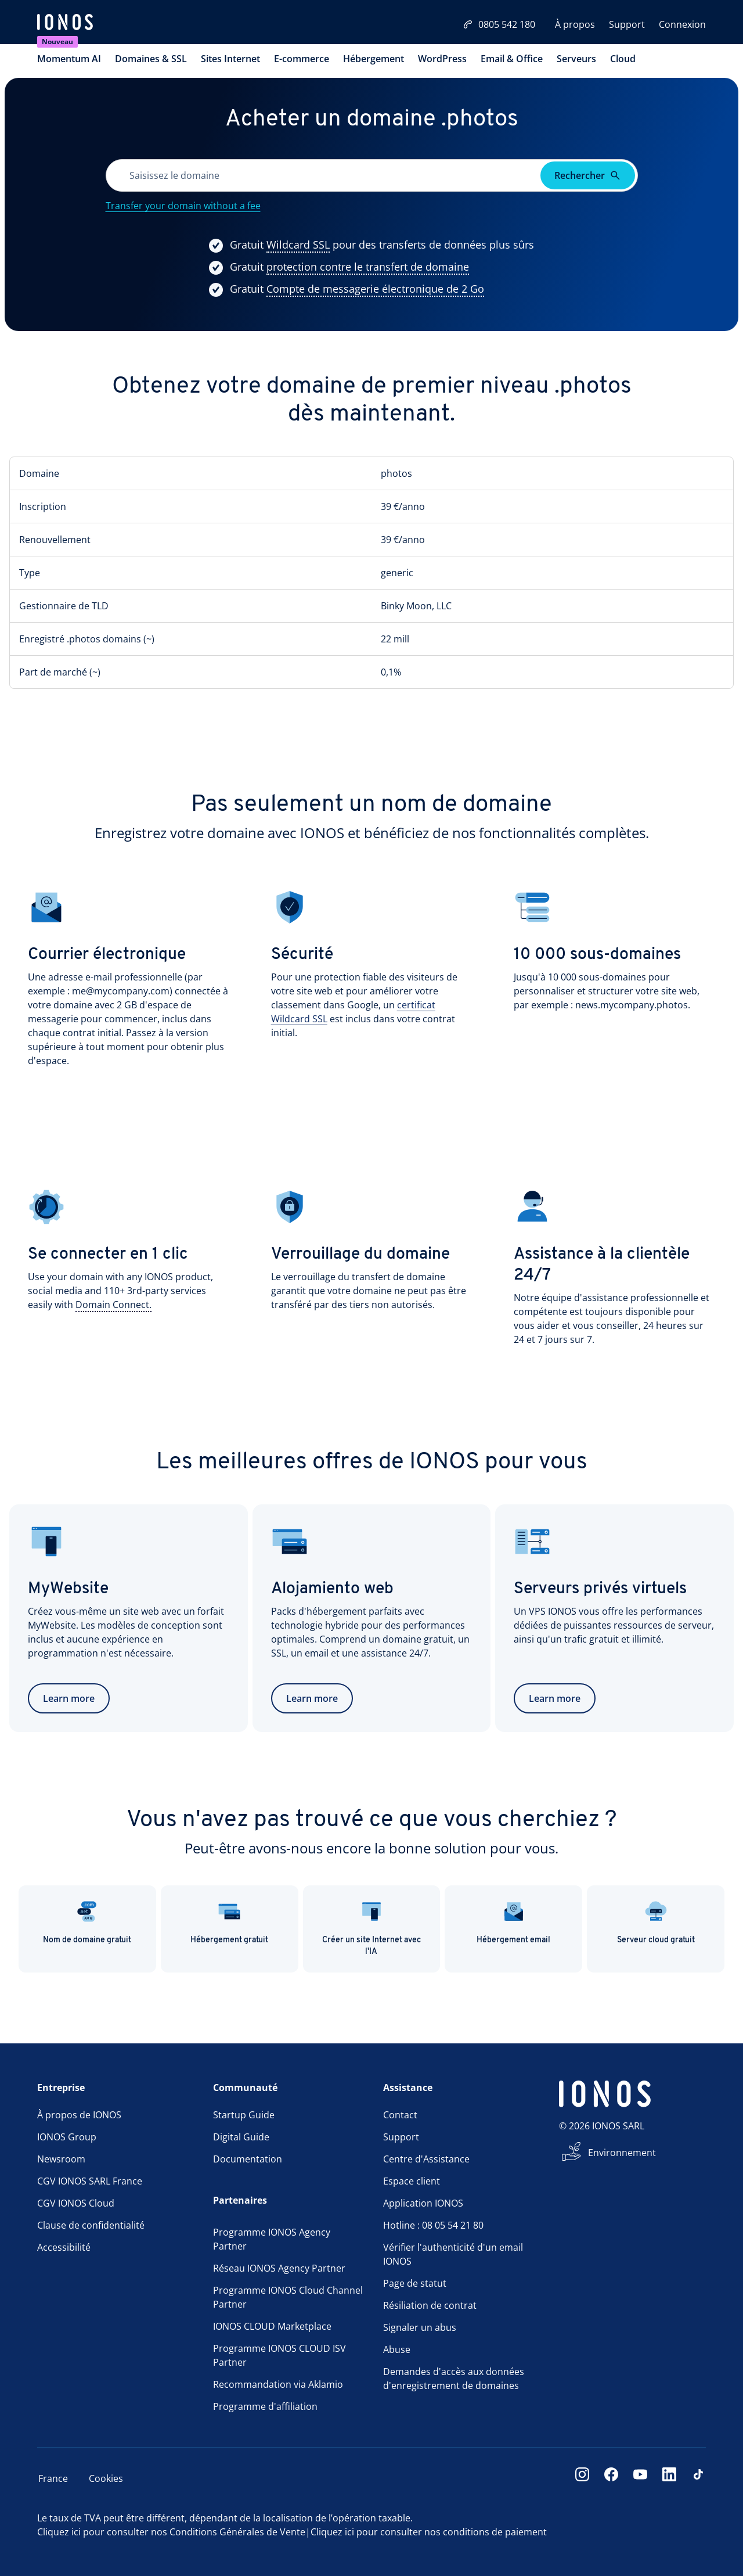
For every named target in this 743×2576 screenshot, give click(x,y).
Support (627, 24)
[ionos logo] (65, 23)
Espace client (411, 2181)
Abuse (396, 2349)
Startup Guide (244, 2114)
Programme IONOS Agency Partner (271, 2239)
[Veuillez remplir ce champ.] (324, 175)
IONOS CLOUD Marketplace (272, 2326)
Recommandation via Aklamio (278, 2384)
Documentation (247, 2159)
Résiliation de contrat (430, 2305)
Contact (400, 2114)
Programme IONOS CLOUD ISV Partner (279, 2355)
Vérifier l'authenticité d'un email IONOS (453, 2254)
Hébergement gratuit (229, 1922)
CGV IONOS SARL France (89, 2181)
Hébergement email (513, 1922)
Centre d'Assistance (426, 2159)
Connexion (682, 24)
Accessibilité (64, 2247)
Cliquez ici (59, 2531)
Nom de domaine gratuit (87, 1922)
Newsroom (61, 2159)
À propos (575, 24)
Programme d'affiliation (265, 2406)
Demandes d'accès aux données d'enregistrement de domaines (453, 2378)
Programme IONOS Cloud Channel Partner (288, 2297)
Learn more (69, 1698)
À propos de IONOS (79, 2114)
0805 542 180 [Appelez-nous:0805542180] (499, 24)
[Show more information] (298, 245)
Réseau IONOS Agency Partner (279, 2268)
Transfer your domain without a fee (183, 205)
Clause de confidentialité (91, 2225)
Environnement (622, 2152)
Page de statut (414, 2283)
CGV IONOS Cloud (75, 2203)
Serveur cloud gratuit (656, 1922)
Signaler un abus (419, 2327)
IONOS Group (66, 2137)
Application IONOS (423, 2203)
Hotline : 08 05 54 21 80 (433, 2225)
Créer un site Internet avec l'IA (371, 1928)
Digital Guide (241, 2137)
